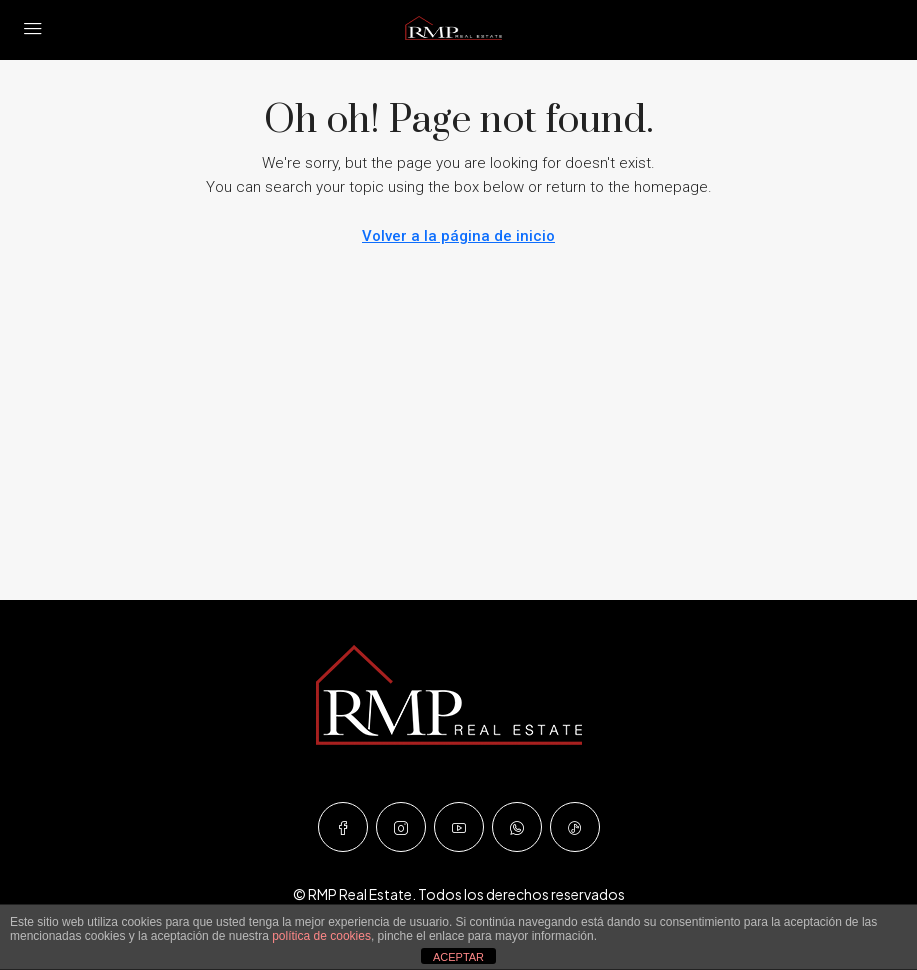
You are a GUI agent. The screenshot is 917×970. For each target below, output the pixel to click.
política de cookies (321, 936)
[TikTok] (575, 827)
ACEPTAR (458, 957)
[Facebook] (343, 827)
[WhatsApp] (517, 827)
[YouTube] (459, 827)
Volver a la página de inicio (458, 236)
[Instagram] (401, 827)
